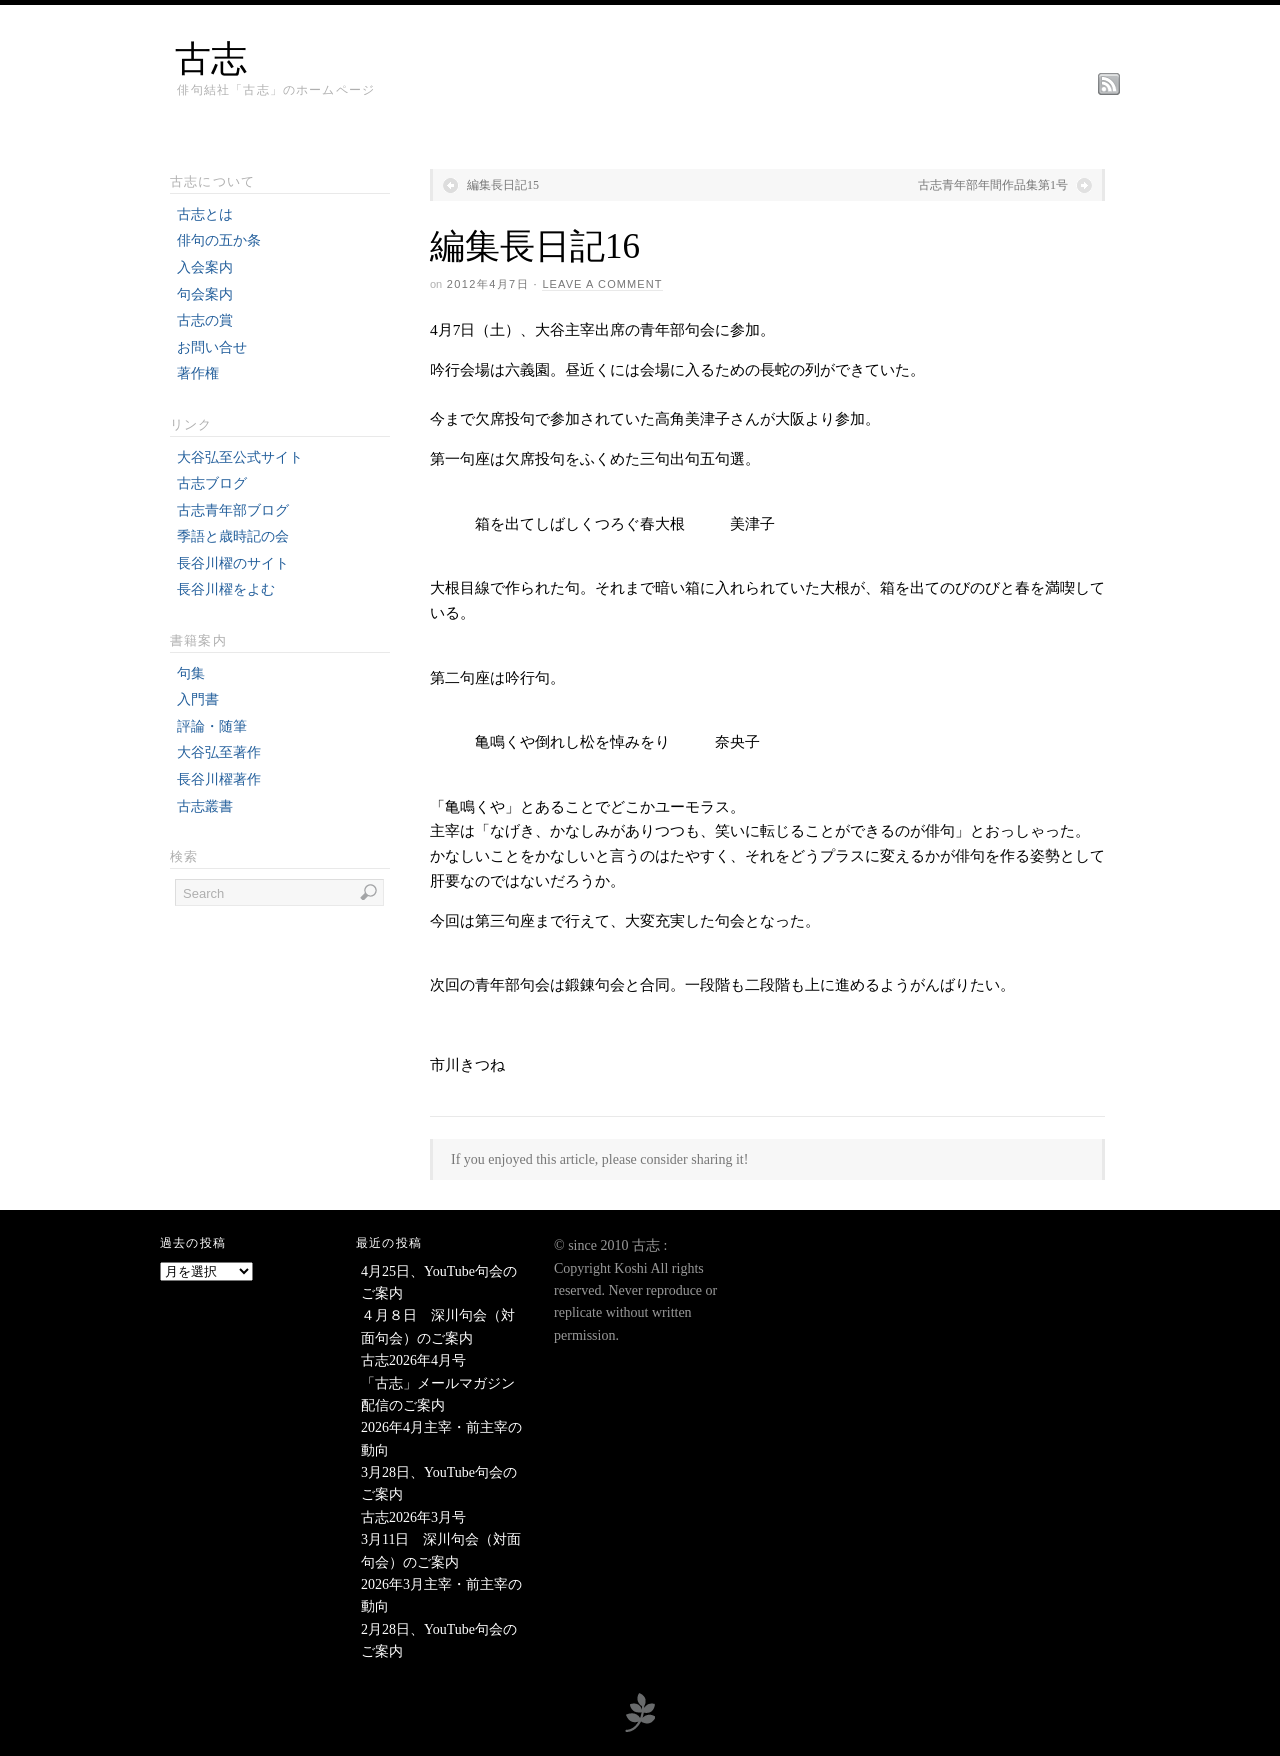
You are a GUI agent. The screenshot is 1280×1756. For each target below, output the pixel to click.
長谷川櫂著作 (219, 779)
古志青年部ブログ (233, 510)
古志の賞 (205, 320)
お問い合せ (212, 347)
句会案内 (205, 294)
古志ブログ (212, 483)
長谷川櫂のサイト (233, 563)
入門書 (198, 699)
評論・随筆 (212, 726)
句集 (191, 673)
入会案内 (205, 267)
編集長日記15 (503, 185)
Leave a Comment (602, 284)
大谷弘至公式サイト (240, 457)
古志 (211, 59)
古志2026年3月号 (413, 1517)
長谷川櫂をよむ (226, 589)
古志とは (205, 214)
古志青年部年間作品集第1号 (993, 185)
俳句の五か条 (219, 240)
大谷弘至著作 (219, 752)
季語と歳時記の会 (233, 536)
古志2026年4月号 (413, 1360)
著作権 (198, 373)
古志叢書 (205, 806)
